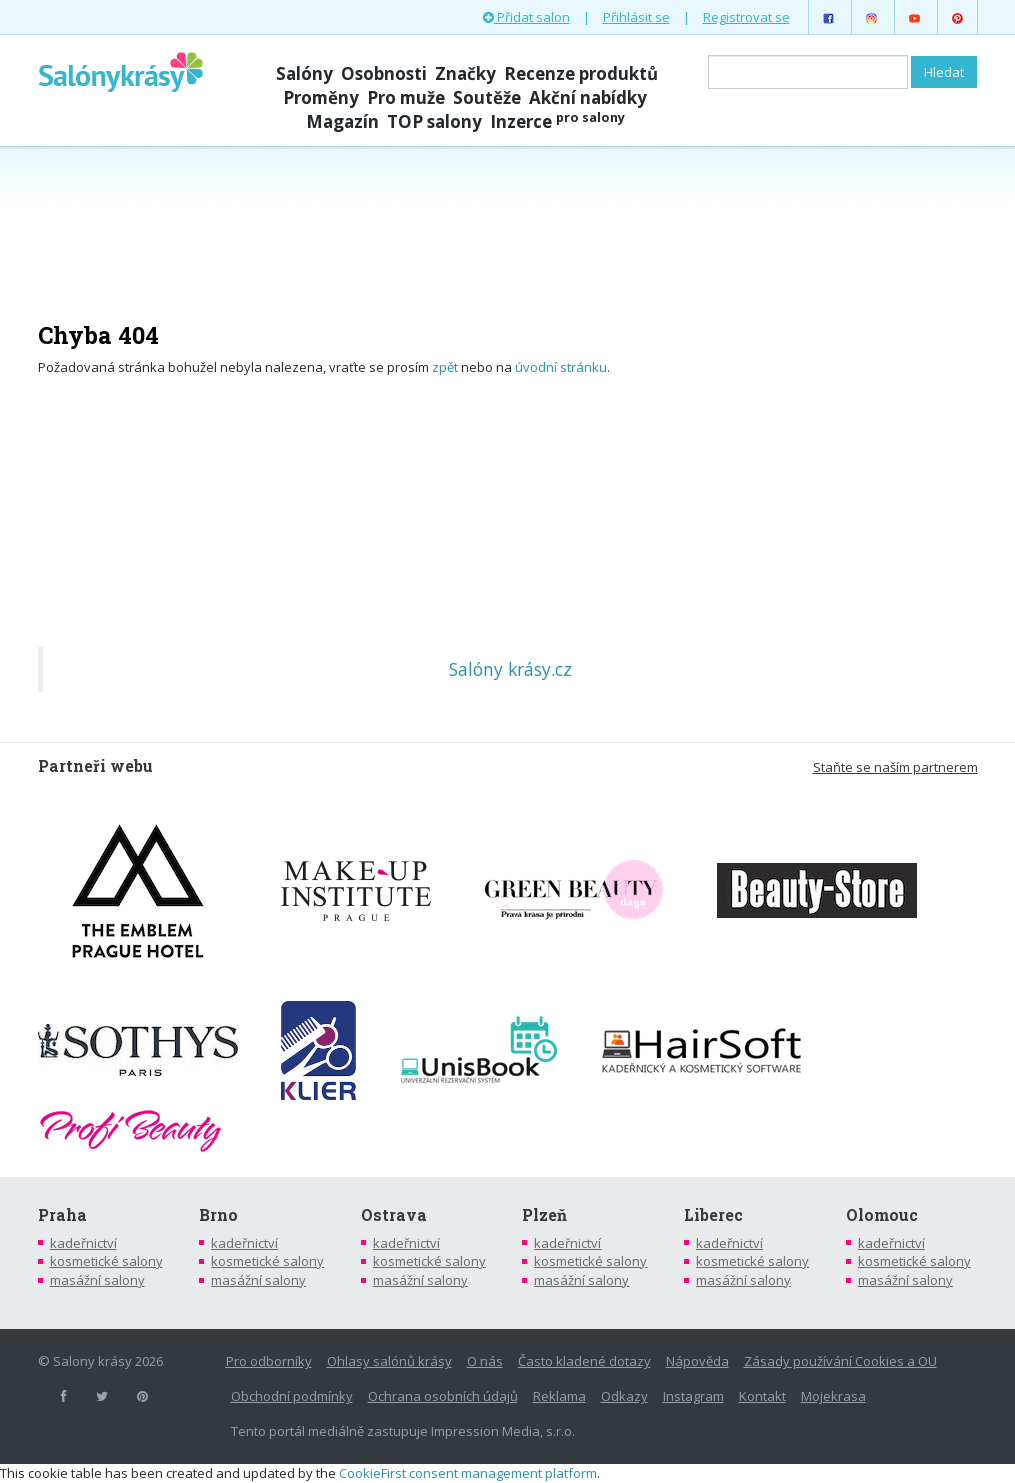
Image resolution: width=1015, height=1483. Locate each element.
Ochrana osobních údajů (443, 1396)
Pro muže (406, 97)
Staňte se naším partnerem (895, 767)
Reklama (559, 1396)
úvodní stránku (561, 367)
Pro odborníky (269, 1361)
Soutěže (487, 97)
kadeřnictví (83, 1243)
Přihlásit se (636, 17)
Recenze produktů (581, 73)
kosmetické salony (106, 1261)
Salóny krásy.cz (510, 669)
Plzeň (544, 1215)
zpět (445, 367)
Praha (62, 1215)
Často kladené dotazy (584, 1361)
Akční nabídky (588, 97)
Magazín (342, 121)
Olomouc (882, 1215)
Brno (218, 1215)
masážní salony (97, 1280)
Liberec (713, 1215)
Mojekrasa (833, 1396)
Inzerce (557, 121)
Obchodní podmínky (292, 1396)
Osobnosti (384, 73)
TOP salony (434, 121)
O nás (485, 1361)
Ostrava (394, 1215)
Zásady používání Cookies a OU (840, 1361)
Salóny (304, 73)
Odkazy (624, 1396)
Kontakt (762, 1396)
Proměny (321, 97)
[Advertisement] (508, 222)
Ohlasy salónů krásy (389, 1361)
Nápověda (697, 1361)
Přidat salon (526, 17)
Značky (465, 73)
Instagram (693, 1396)
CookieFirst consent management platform (468, 1473)
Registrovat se (746, 17)
